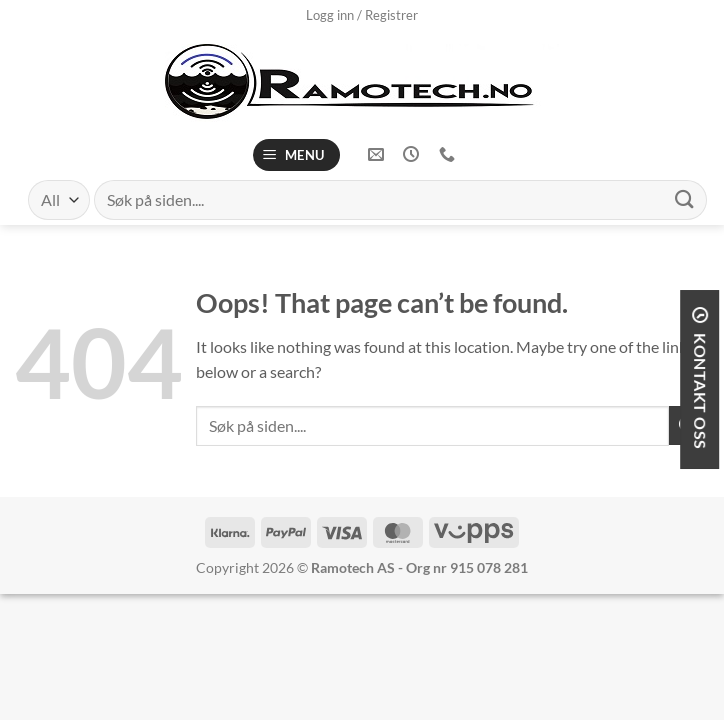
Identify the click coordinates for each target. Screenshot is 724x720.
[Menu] (297, 155)
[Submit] (685, 199)
